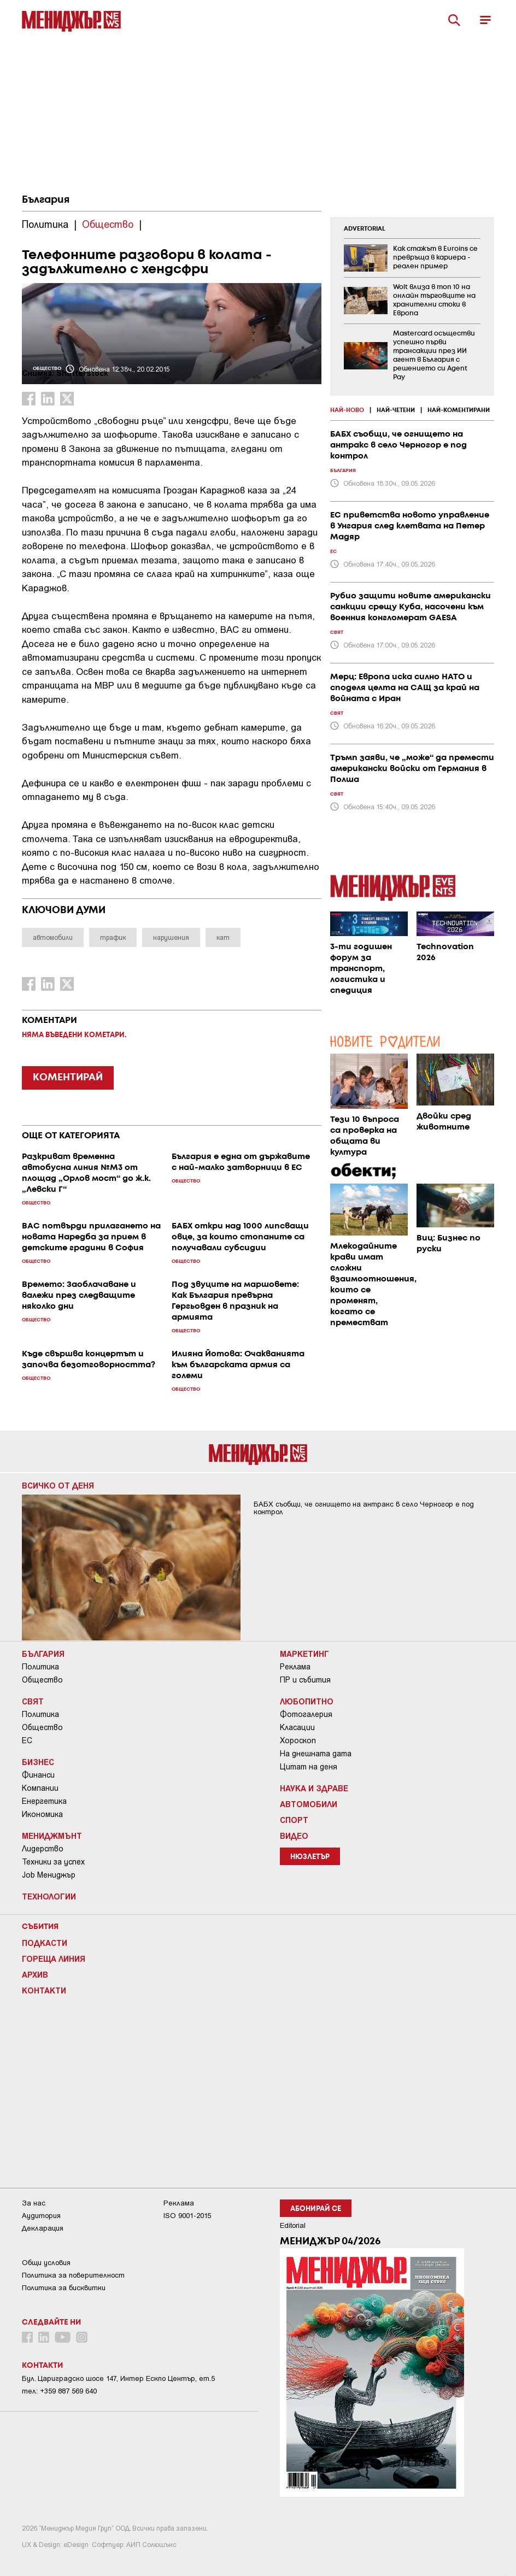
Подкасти (44, 1942)
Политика (40, 1667)
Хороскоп (298, 1740)
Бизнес (38, 1762)
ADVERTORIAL (364, 229)
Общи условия (46, 2262)
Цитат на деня (308, 1767)
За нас (33, 2203)
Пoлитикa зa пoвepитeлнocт (73, 2275)
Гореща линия (53, 1958)
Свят (33, 1701)
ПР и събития (305, 1680)
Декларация (42, 2228)
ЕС (27, 1740)
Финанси (38, 1775)
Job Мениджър (48, 1875)
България (45, 200)
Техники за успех (53, 1862)
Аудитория (41, 2215)
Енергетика (44, 1801)
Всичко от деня (58, 1485)
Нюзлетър (310, 1857)
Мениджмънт (52, 1835)
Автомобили (308, 1804)
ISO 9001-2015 (187, 2215)
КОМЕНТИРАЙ (68, 1077)
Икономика (42, 1814)
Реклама (295, 1667)
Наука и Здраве (314, 1788)
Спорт (294, 1820)
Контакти (44, 1990)
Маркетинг (304, 1653)
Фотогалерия (306, 1714)
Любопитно (306, 1701)
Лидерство (42, 1848)
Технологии (49, 1896)
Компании (40, 1788)
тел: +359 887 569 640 (59, 2391)
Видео (294, 1835)
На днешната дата (315, 1753)
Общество (42, 1680)
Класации (297, 1727)
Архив (35, 1974)
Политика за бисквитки (63, 2287)
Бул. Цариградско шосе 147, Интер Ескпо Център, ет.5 (118, 2378)
